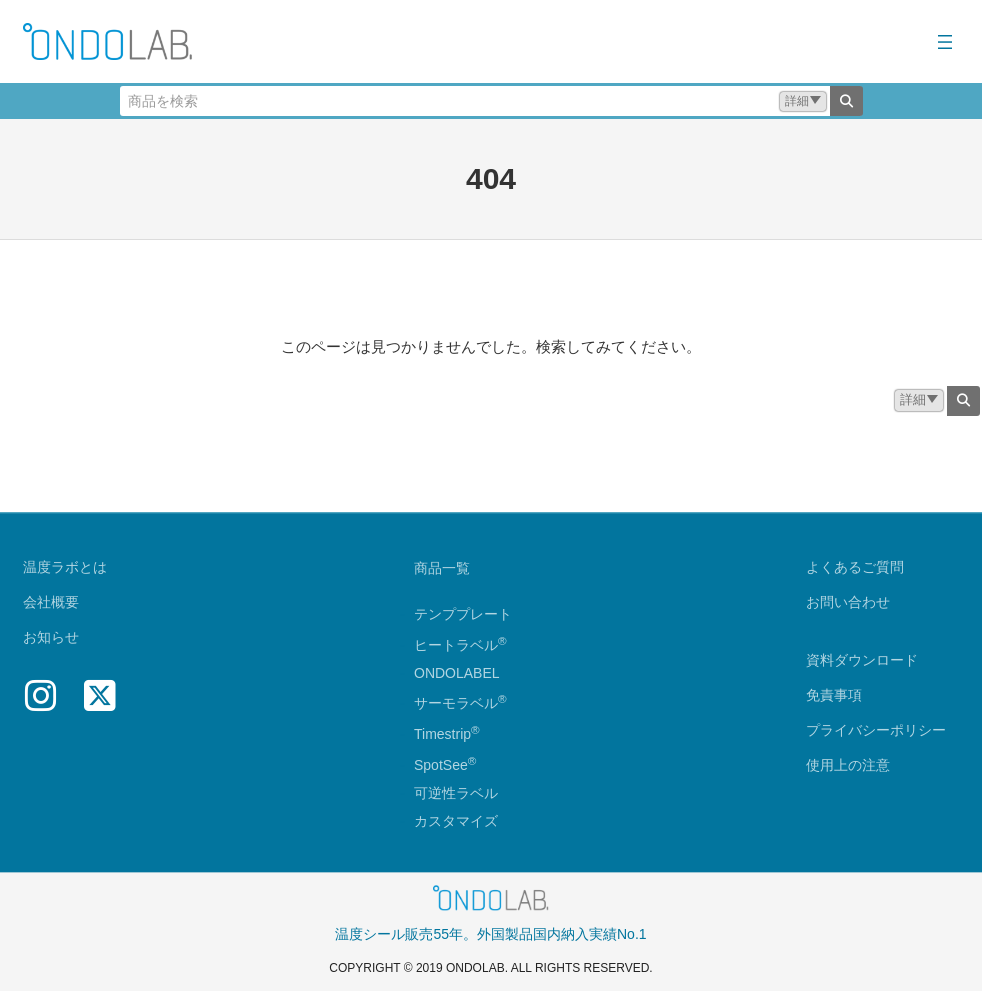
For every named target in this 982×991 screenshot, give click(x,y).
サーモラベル (460, 704)
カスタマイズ (456, 821)
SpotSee (441, 765)
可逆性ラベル (456, 793)
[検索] (846, 101)
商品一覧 (442, 568)
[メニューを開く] (945, 42)
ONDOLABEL (457, 673)
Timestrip (442, 734)
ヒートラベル (460, 645)
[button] (803, 101)
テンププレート (463, 614)
